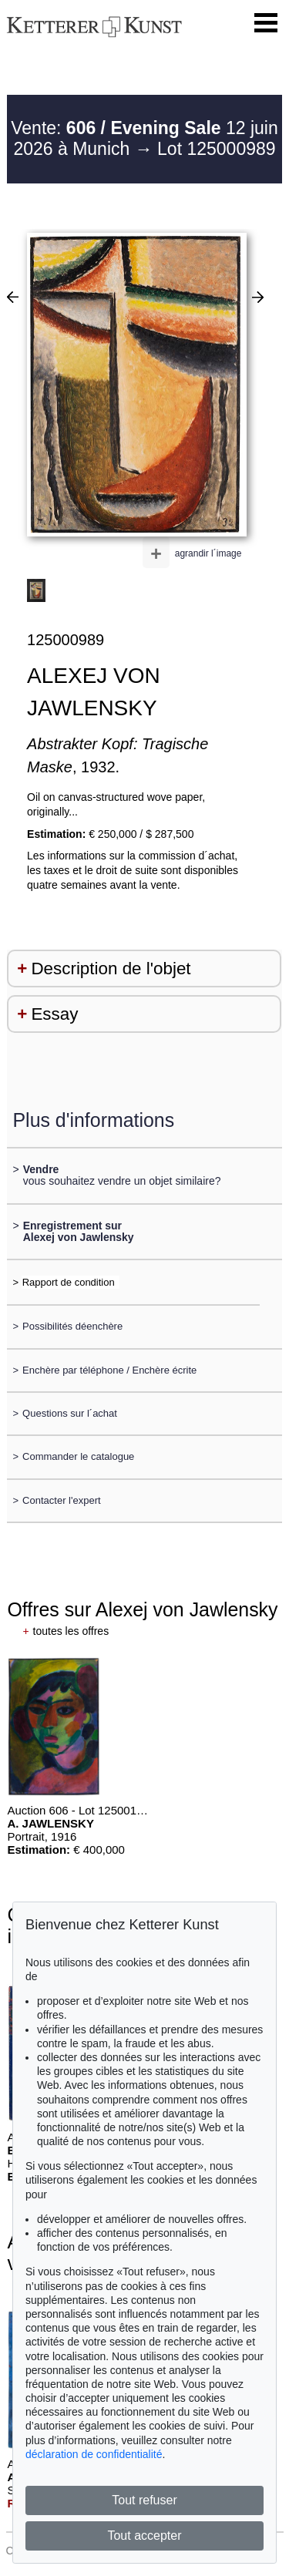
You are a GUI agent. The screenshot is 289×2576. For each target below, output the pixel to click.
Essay (54, 1014)
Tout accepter (144, 2535)
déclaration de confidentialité (93, 2454)
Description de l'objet (110, 968)
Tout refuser (144, 2500)
